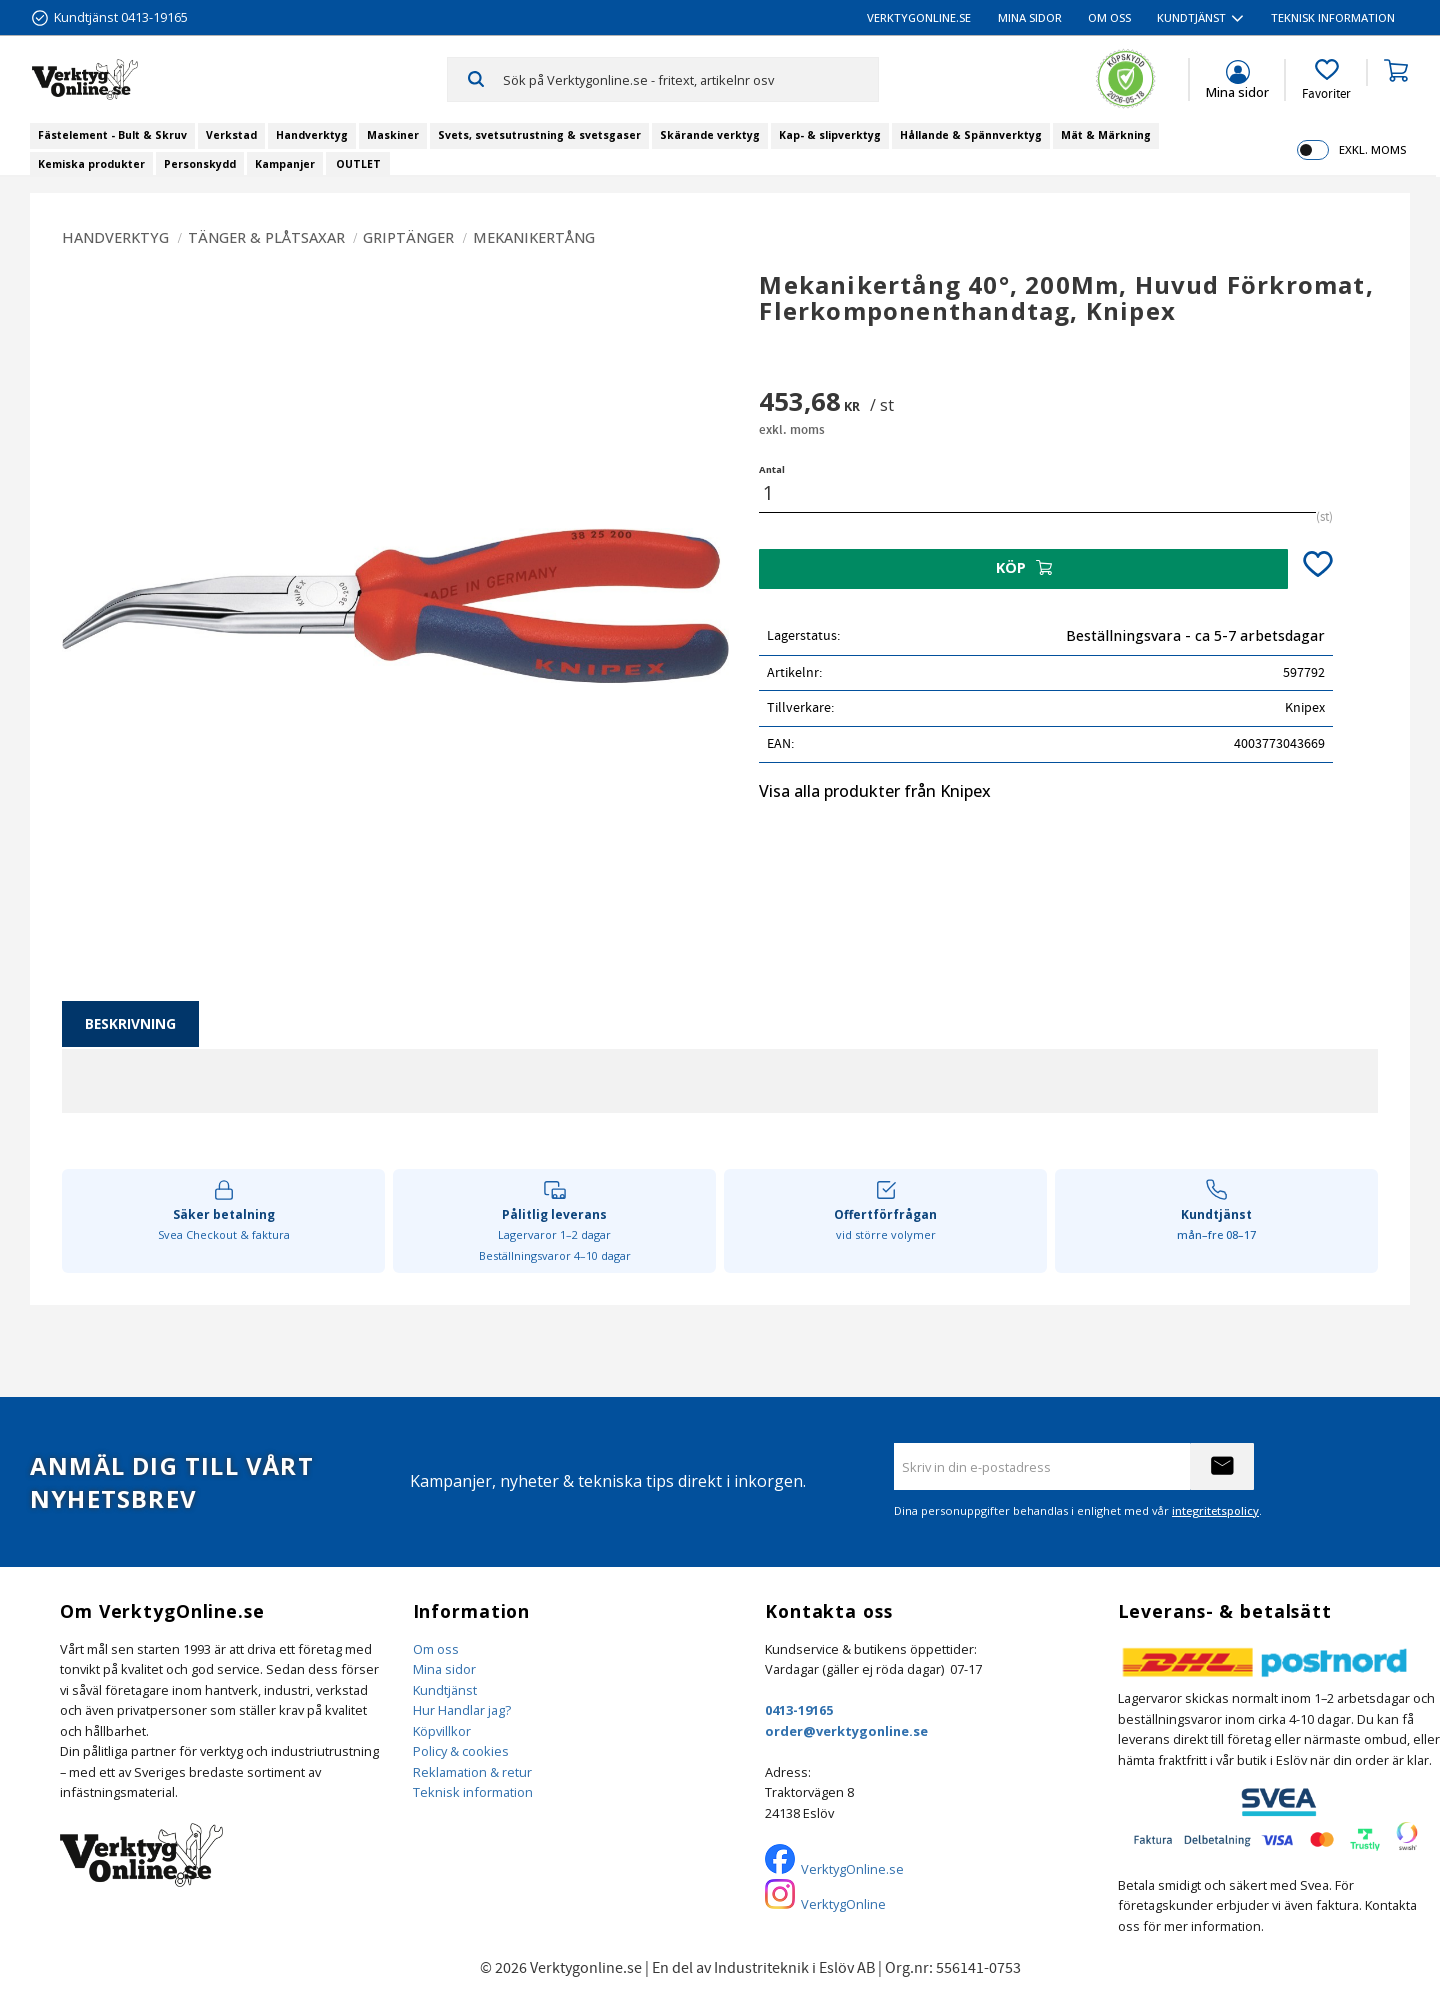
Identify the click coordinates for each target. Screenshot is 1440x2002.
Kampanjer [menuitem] (285, 164)
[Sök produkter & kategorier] (690, 79)
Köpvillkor (442, 1731)
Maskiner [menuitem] (393, 135)
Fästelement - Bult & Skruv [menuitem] (112, 135)
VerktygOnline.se (852, 1869)
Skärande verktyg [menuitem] (710, 135)
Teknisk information (473, 1792)
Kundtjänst (445, 1690)
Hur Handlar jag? (462, 1710)
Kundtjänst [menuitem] (1191, 17)
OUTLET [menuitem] (358, 164)
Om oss (436, 1649)
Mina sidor (444, 1669)
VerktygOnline (843, 1904)
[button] (1326, 80)
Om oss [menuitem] (1109, 17)
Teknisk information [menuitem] (1333, 17)
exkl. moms (1372, 149)
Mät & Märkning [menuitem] (1106, 135)
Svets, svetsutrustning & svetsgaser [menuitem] (539, 135)
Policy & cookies (461, 1751)
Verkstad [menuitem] (231, 135)
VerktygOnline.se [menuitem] (919, 17)
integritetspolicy (1215, 1510)
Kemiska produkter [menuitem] (91, 164)
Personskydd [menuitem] (200, 164)
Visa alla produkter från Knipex (875, 791)
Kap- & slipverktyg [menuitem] (830, 135)
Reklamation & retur (472, 1772)
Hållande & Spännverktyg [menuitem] (971, 135)
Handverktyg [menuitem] (312, 135)
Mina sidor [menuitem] (1030, 17)
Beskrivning (130, 1023)
